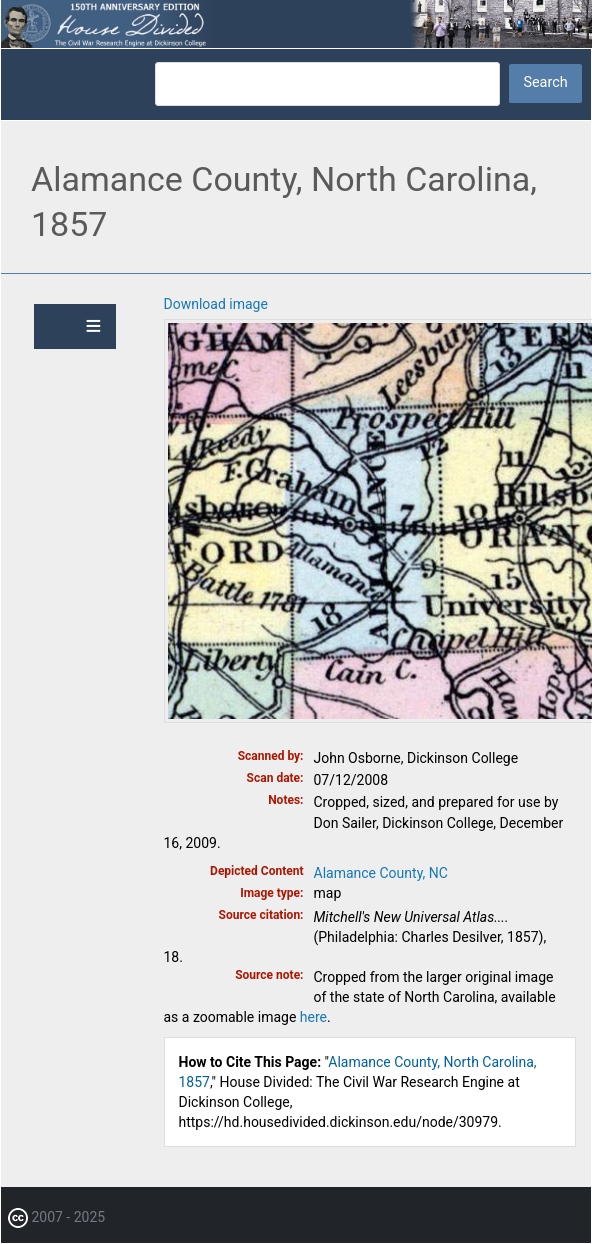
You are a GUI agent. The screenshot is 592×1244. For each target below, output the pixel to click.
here (313, 1017)
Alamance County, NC (381, 873)
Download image (216, 304)
